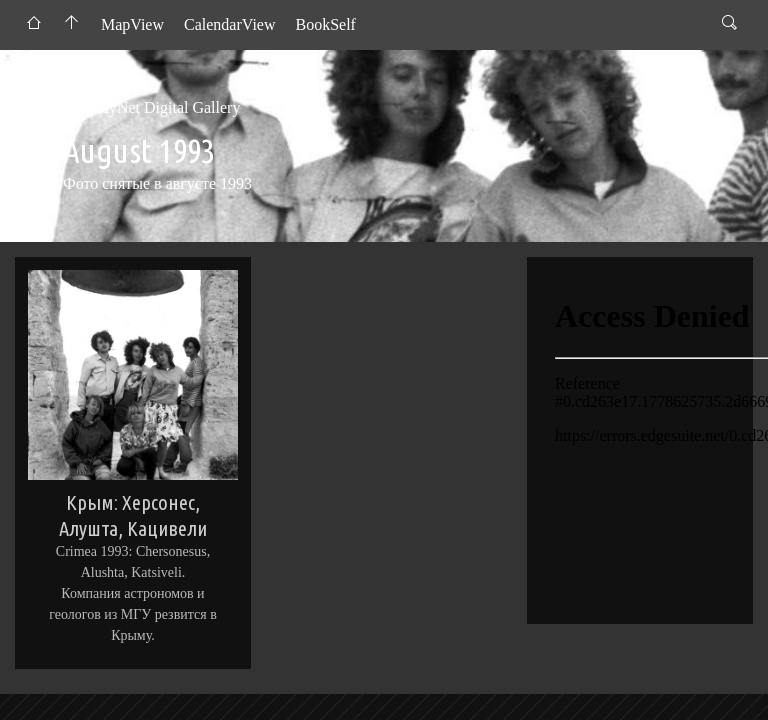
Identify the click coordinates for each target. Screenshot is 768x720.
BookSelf (325, 24)
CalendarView (229, 24)
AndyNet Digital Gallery (160, 107)
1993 (291, 107)
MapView (132, 24)
